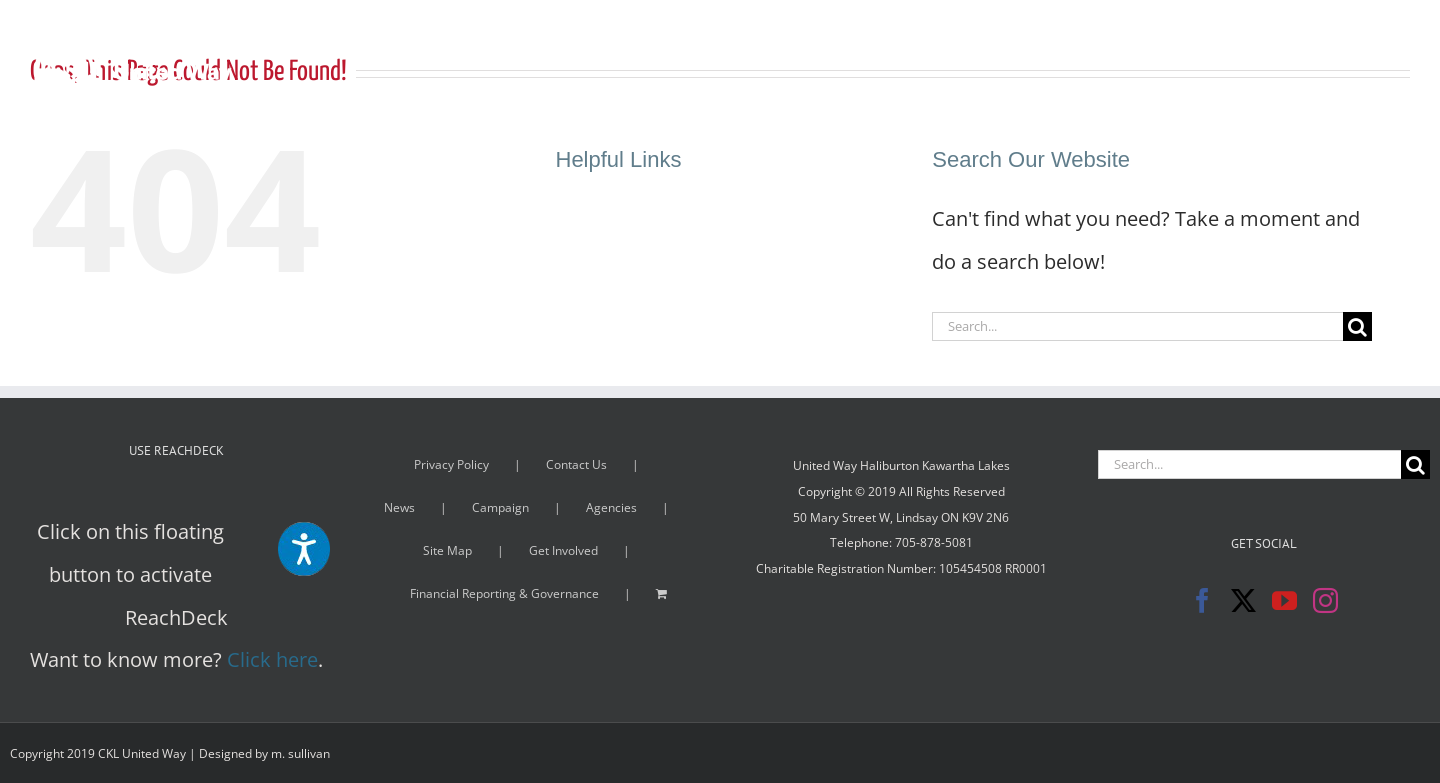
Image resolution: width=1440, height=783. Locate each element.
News (399, 507)
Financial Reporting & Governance (504, 593)
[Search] (1357, 326)
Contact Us (576, 464)
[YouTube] (1284, 600)
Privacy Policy (451, 464)
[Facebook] (1202, 600)
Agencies (611, 507)
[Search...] (1137, 326)
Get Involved (563, 550)
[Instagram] (1325, 600)
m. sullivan (300, 753)
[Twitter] (1243, 600)
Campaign (500, 507)
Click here (272, 659)
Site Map (447, 550)
